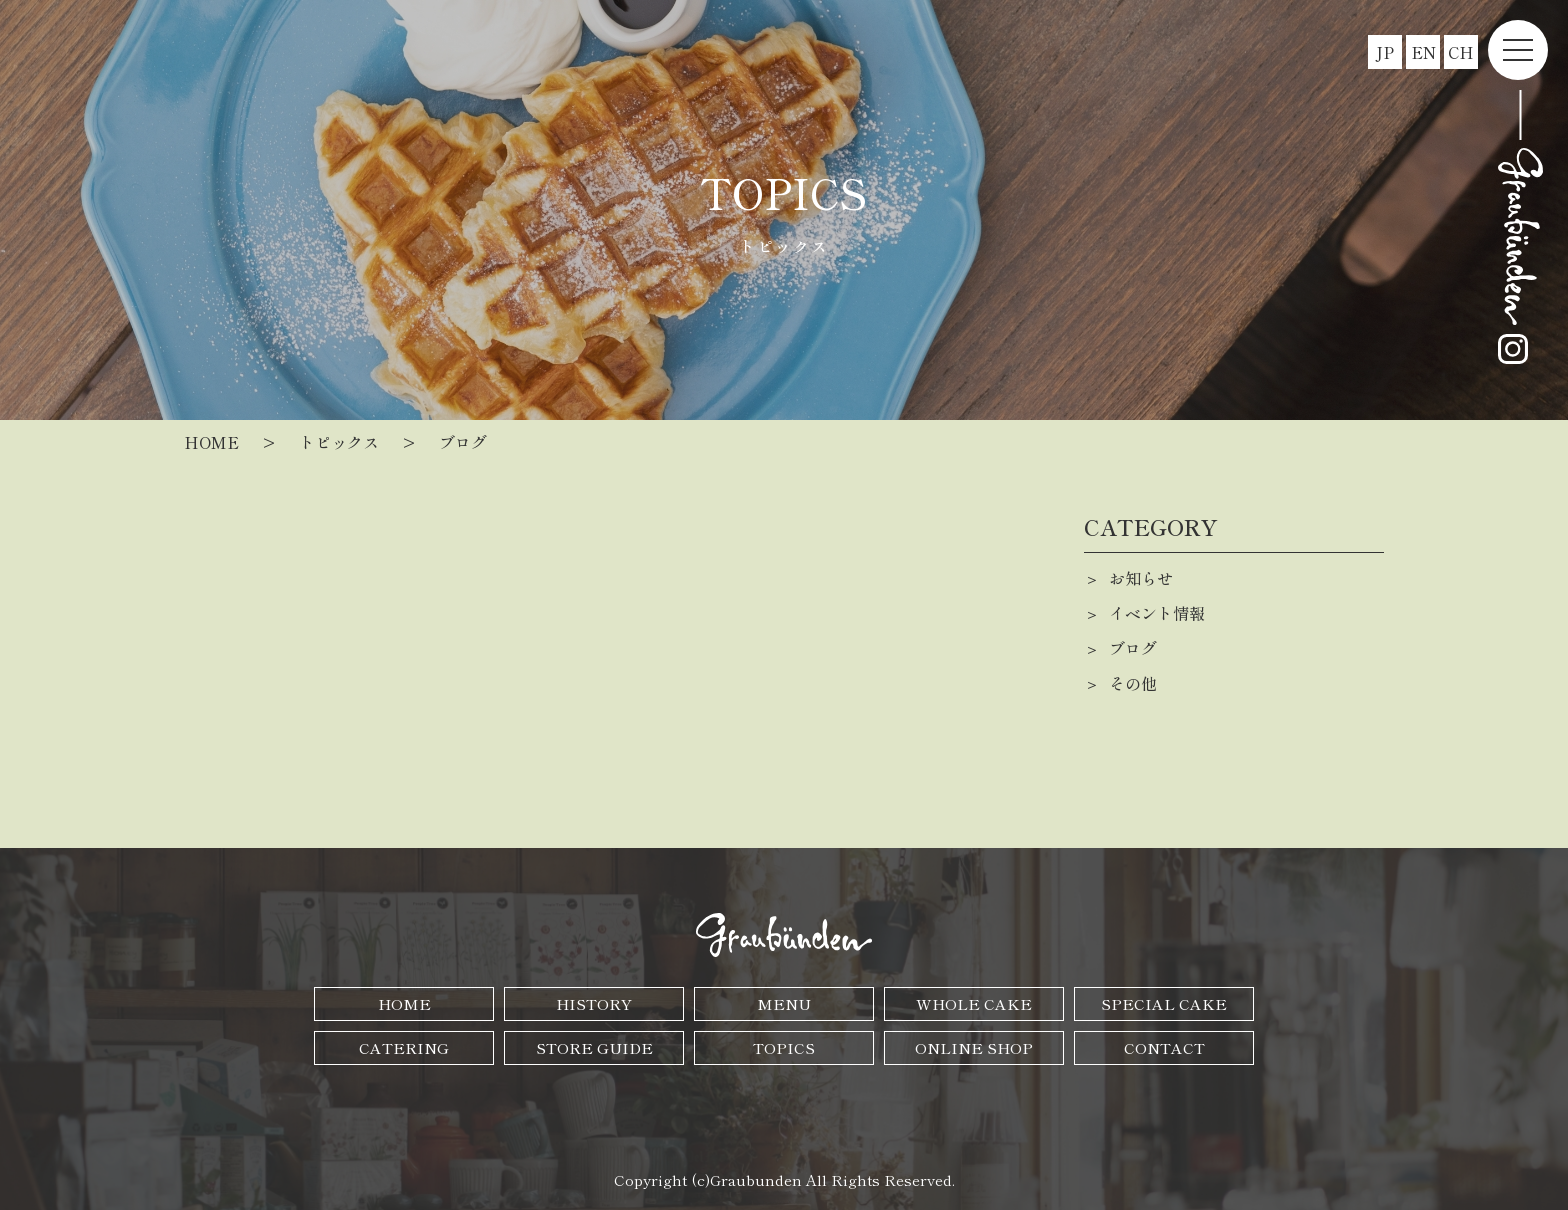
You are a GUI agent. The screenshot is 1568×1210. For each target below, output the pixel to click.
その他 (1133, 683)
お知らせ (1141, 578)
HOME (404, 1003)
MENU (784, 1003)
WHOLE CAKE (974, 1003)
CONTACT (1164, 1047)
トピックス (339, 442)
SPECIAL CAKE (1164, 1003)
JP (1385, 52)
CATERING (404, 1047)
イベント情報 (1157, 613)
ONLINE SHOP (974, 1047)
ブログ (1133, 648)
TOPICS (784, 1047)
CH (1461, 52)
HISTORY (594, 1003)
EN (1423, 52)
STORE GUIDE (594, 1047)
